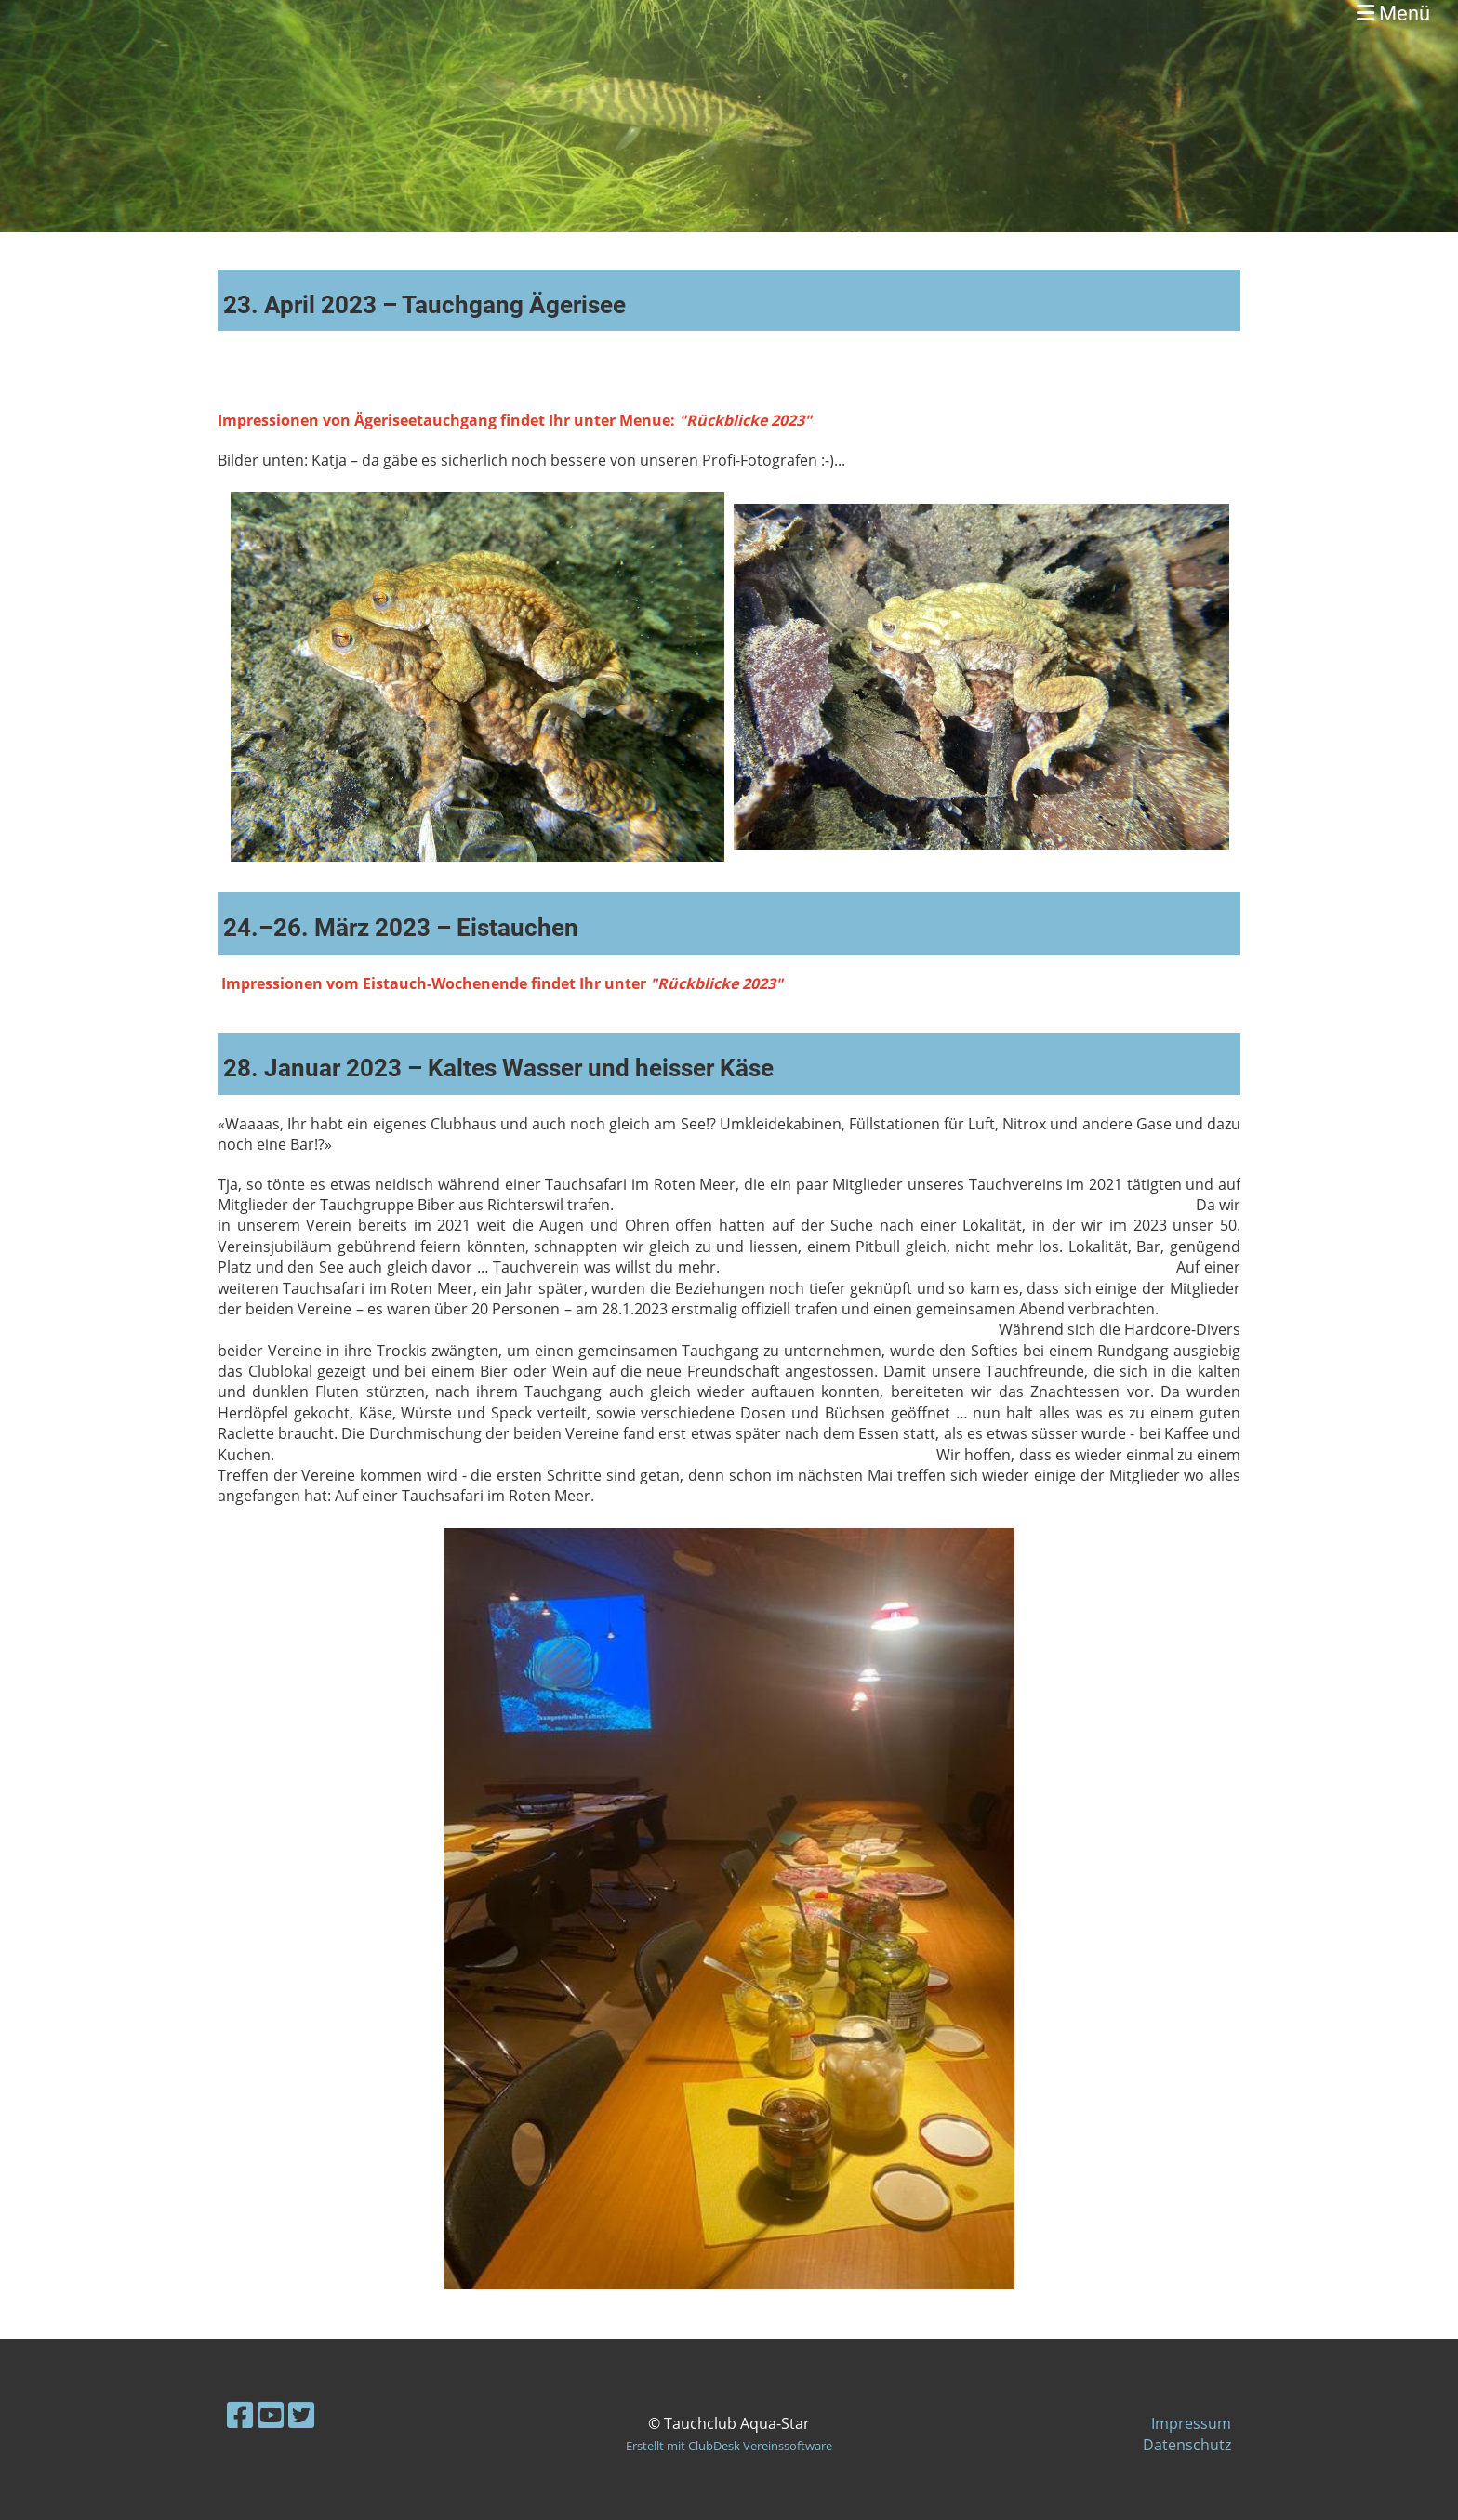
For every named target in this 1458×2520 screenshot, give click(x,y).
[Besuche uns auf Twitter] (301, 2414)
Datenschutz (1187, 2444)
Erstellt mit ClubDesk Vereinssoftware (729, 2445)
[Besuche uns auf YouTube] (271, 2414)
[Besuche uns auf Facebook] (240, 2414)
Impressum (1191, 2423)
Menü (1393, 13)
